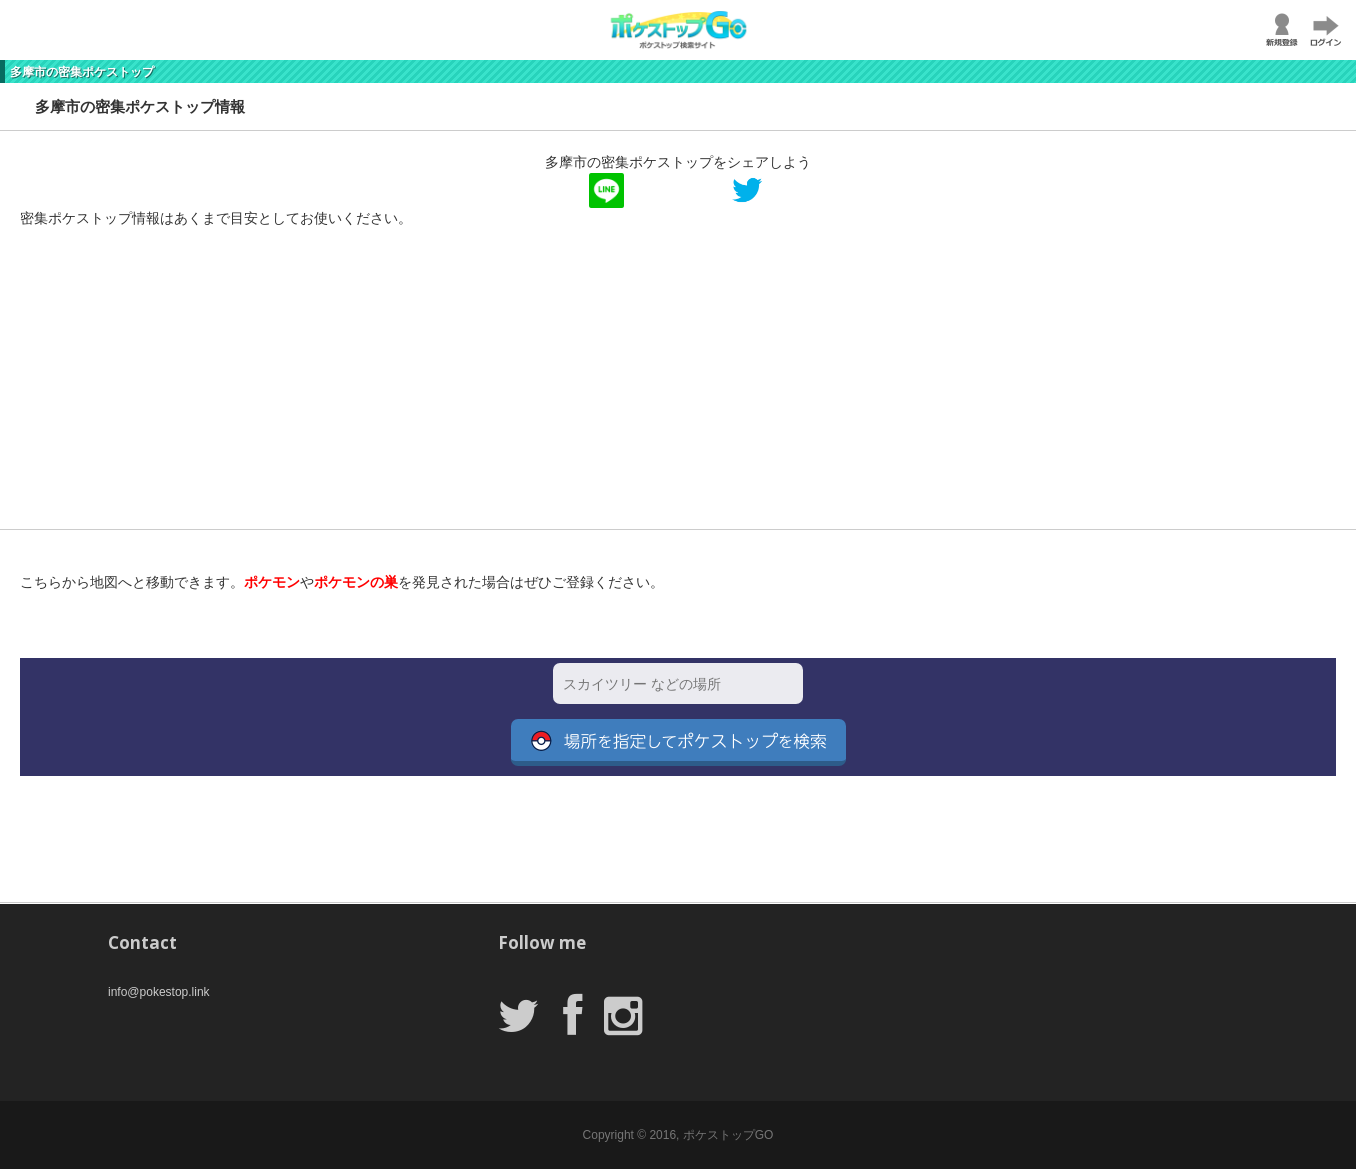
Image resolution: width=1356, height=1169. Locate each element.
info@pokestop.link (159, 992)
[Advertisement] (600, 389)
